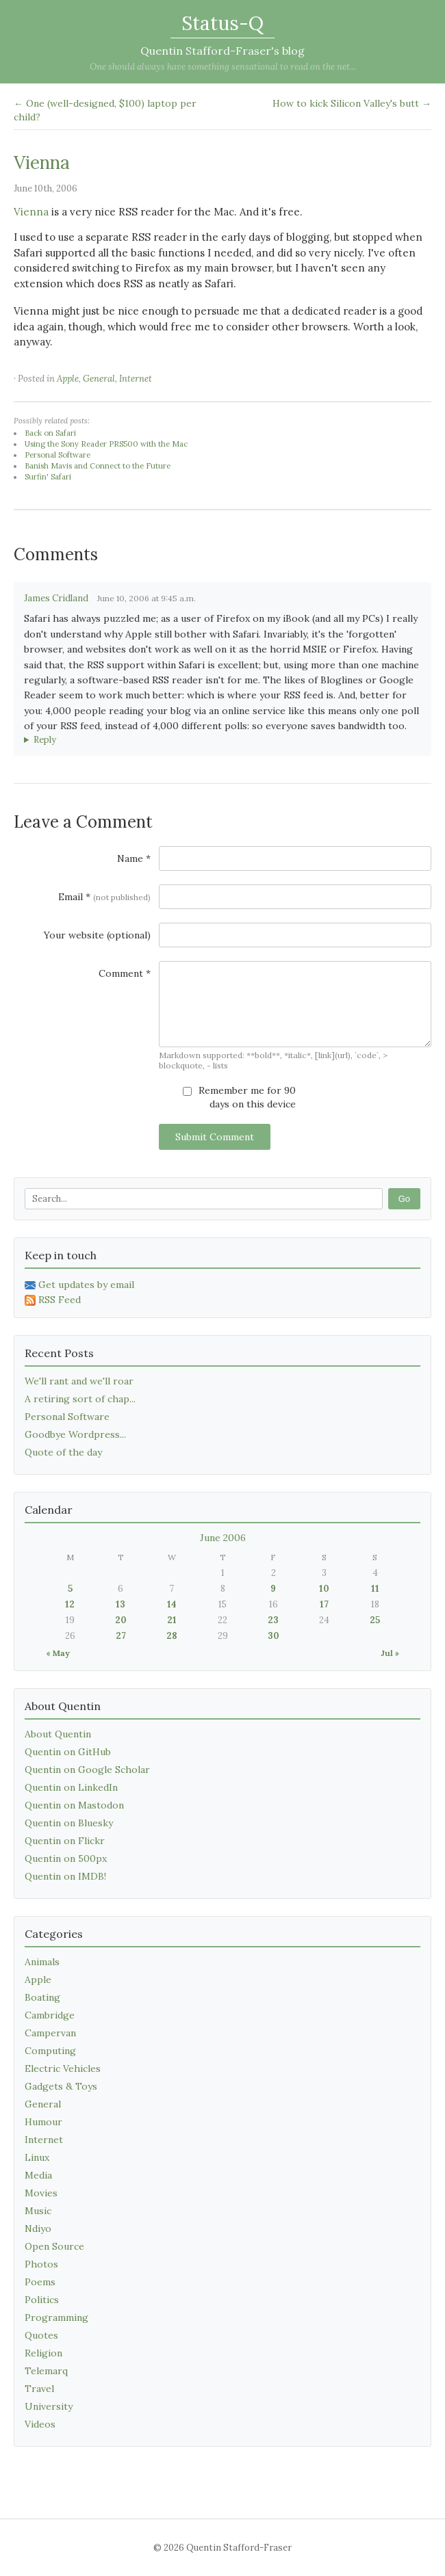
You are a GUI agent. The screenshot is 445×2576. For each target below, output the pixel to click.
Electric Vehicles (63, 2068)
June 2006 (223, 1538)
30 (273, 1636)
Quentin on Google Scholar (87, 1769)
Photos (41, 2264)
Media (38, 2175)
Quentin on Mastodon (74, 1805)
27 (121, 1636)
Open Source (54, 2246)
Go (404, 1199)
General (99, 378)
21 (172, 1620)
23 (273, 1620)
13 (120, 1604)
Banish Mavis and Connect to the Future (97, 466)
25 (375, 1620)
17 (324, 1604)
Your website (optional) (97, 935)
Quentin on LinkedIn (71, 1787)
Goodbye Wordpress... (75, 1434)
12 (70, 1604)
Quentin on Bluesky (69, 1823)
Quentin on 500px (66, 1858)
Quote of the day (63, 1452)
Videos (40, 2424)
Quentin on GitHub (68, 1752)
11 (375, 1588)
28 (171, 1636)
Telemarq (46, 2371)
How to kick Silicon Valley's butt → (351, 103)
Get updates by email (79, 1284)
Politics (42, 2300)
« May (58, 1653)
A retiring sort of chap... (80, 1399)
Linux (37, 2157)
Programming (56, 2317)
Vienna (42, 162)
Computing (50, 2051)
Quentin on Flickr (65, 1841)
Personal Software (57, 455)
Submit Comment (214, 1137)
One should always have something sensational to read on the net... (223, 67)
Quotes (41, 2335)
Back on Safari (50, 433)
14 (172, 1604)
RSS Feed (53, 1299)
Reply (45, 740)
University (49, 2406)
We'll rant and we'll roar (79, 1381)
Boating (42, 1997)
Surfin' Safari (48, 477)
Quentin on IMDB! (65, 1876)
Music (38, 2211)
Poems (40, 2282)
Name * (134, 858)
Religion (43, 2353)
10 (324, 1588)
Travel (39, 2388)
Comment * (125, 973)
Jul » (390, 1653)
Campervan (50, 2033)
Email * (104, 897)
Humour (43, 2122)
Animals (42, 1962)
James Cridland (56, 598)
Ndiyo (38, 2228)
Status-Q (222, 23)
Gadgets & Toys (61, 2086)
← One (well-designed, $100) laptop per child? (105, 110)
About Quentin (58, 1734)
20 (121, 1620)
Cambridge (50, 2015)
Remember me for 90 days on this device (239, 1097)
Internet (135, 378)
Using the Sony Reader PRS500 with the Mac (106, 444)
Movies (41, 2193)
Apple (68, 378)
